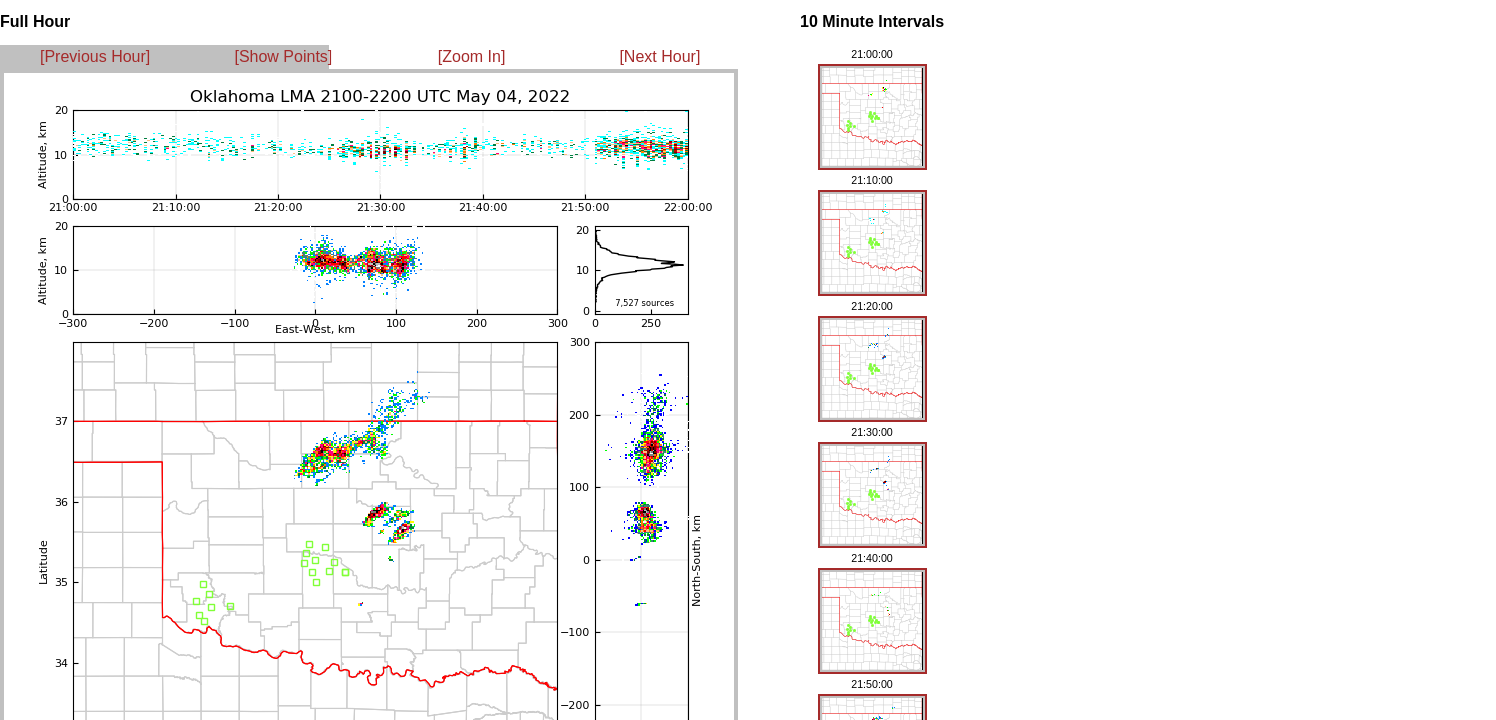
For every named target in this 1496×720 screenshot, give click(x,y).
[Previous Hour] (95, 56)
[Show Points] (283, 56)
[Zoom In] (472, 56)
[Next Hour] (659, 56)
